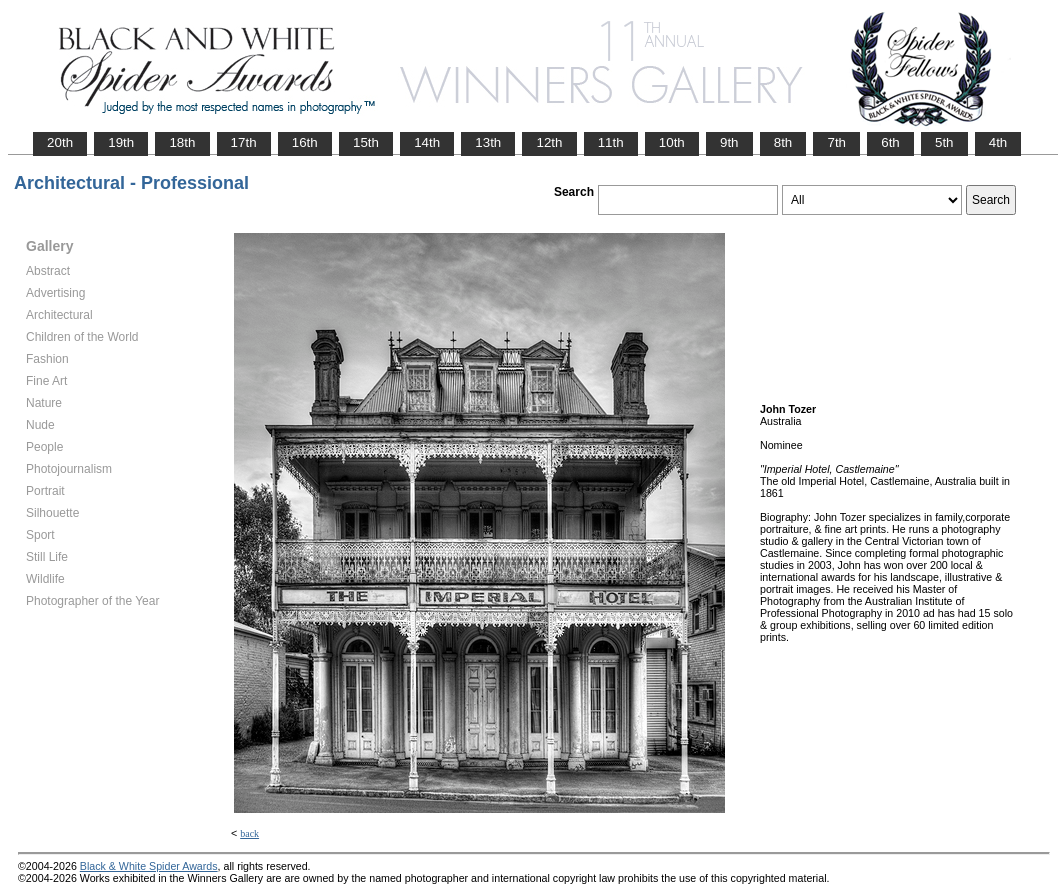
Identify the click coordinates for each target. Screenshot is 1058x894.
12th (549, 142)
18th (182, 142)
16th (305, 142)
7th (836, 142)
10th (672, 142)
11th (611, 142)
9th (729, 142)
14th (427, 142)
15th (366, 142)
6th (890, 142)
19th (121, 142)
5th (944, 142)
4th (998, 142)
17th (244, 142)
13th (488, 142)
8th (783, 142)
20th (60, 142)
